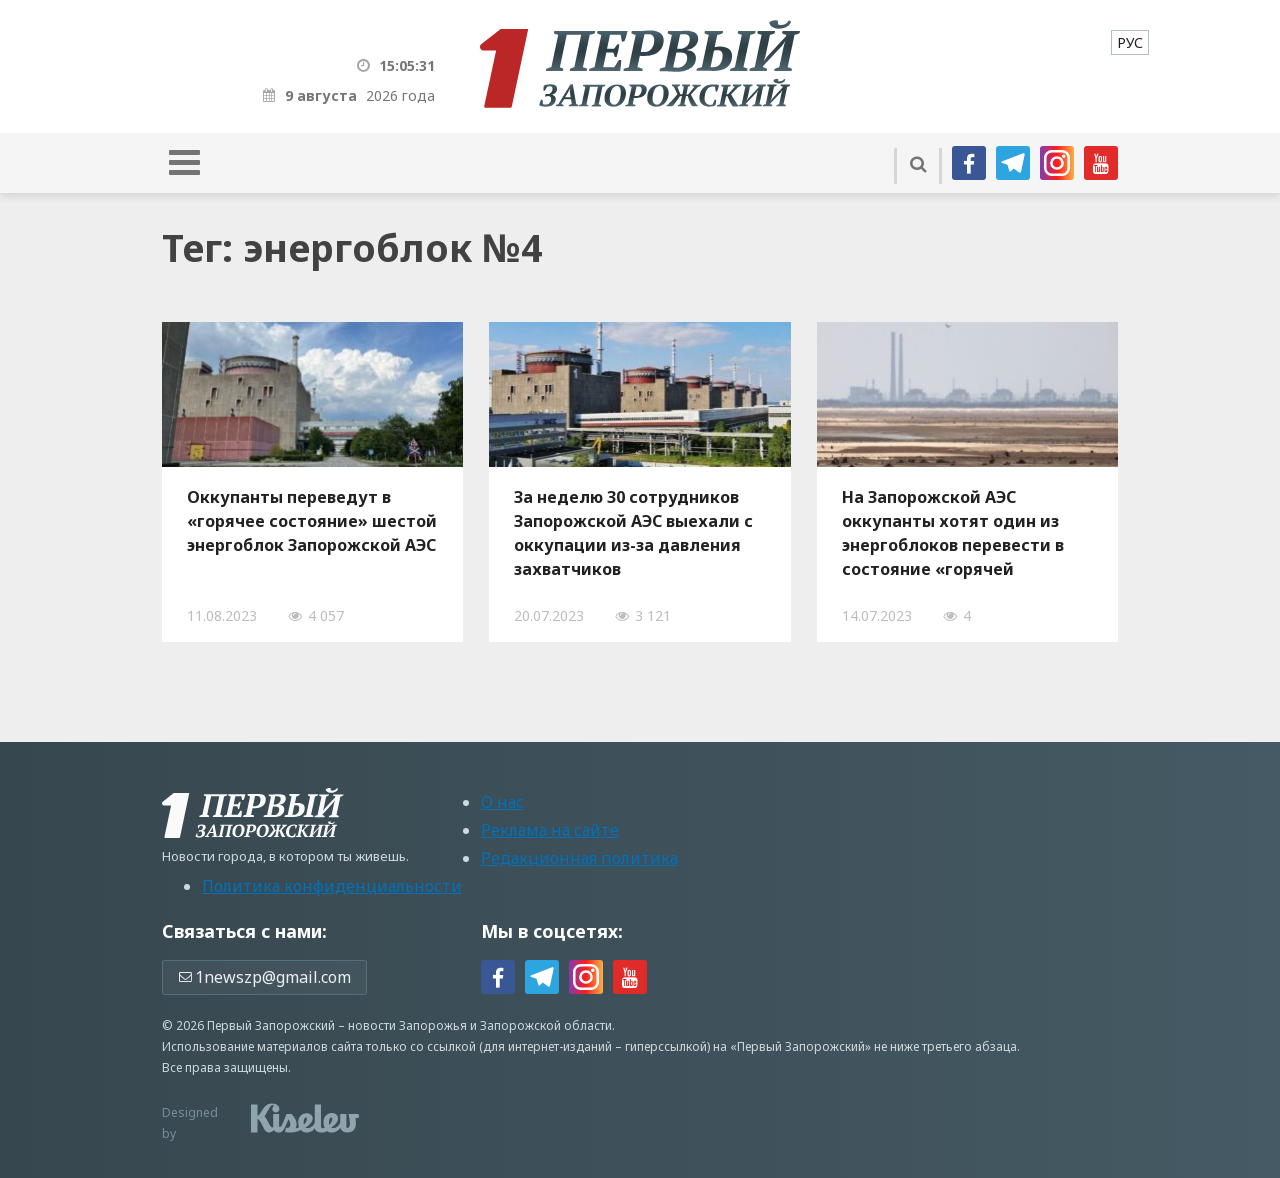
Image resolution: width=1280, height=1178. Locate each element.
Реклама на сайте (550, 830)
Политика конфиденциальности (332, 886)
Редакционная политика (579, 858)
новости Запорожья (407, 1025)
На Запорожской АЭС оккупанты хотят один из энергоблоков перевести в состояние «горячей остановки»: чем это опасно (959, 533)
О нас (502, 802)
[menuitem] (1130, 42)
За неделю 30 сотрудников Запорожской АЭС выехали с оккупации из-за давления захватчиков (633, 533)
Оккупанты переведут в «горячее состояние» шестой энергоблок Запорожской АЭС (312, 521)
